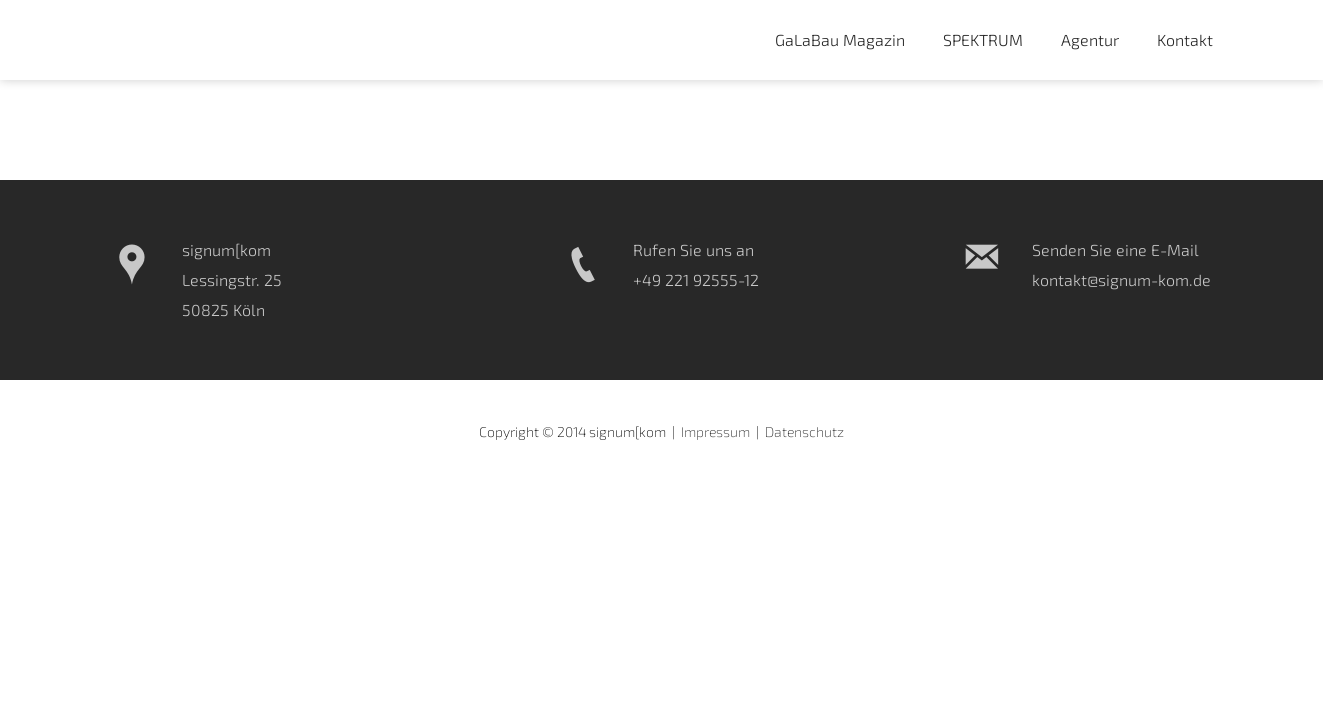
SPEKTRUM (983, 39)
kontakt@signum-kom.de (1121, 279)
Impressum (715, 431)
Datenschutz (804, 431)
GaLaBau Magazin (840, 39)
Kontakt (1185, 39)
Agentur (1090, 39)
